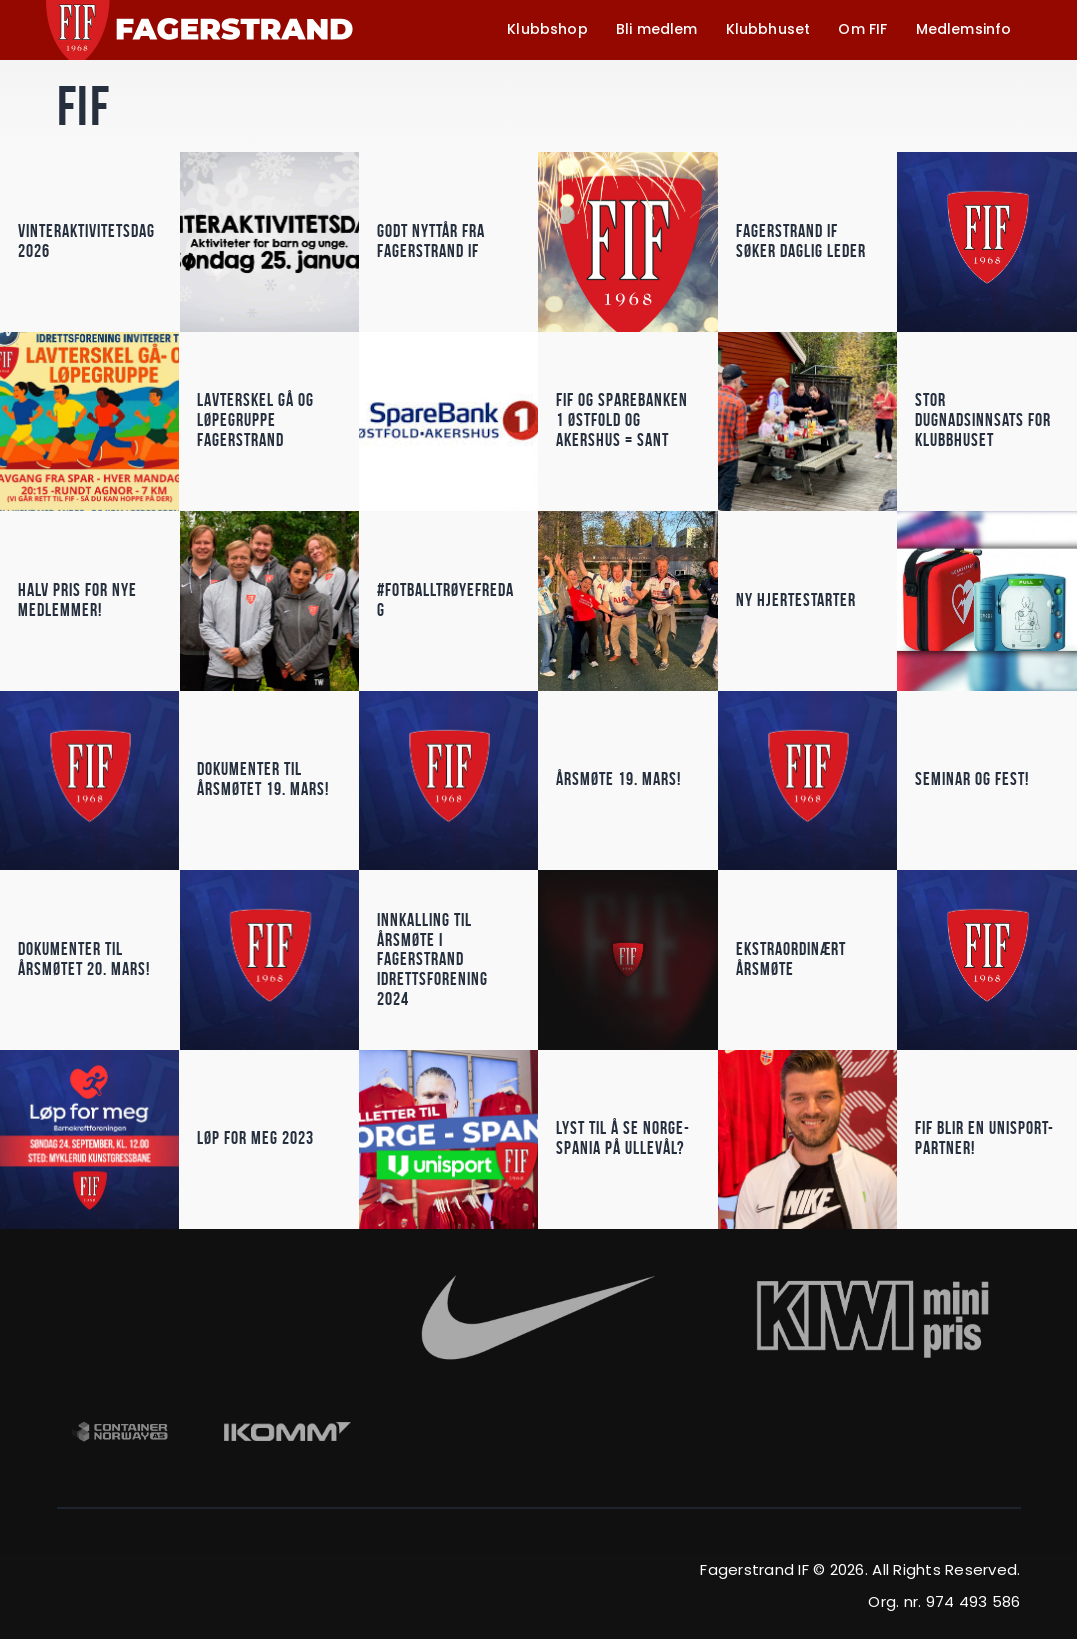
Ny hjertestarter (796, 600)
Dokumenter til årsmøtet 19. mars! (263, 779)
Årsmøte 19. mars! (618, 779)
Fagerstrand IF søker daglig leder (801, 241)
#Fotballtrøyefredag (445, 600)
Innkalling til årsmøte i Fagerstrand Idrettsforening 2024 (432, 959)
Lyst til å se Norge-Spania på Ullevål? (623, 1138)
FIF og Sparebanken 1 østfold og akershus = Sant (622, 421)
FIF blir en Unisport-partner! (984, 1138)
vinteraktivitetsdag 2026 (86, 241)
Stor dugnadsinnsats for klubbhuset (983, 421)
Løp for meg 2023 (255, 1138)
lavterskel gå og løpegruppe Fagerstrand (255, 421)
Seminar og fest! (972, 779)
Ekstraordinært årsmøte (791, 959)
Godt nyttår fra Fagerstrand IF (431, 241)
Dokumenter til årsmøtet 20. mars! (84, 959)
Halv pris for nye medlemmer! (77, 600)
